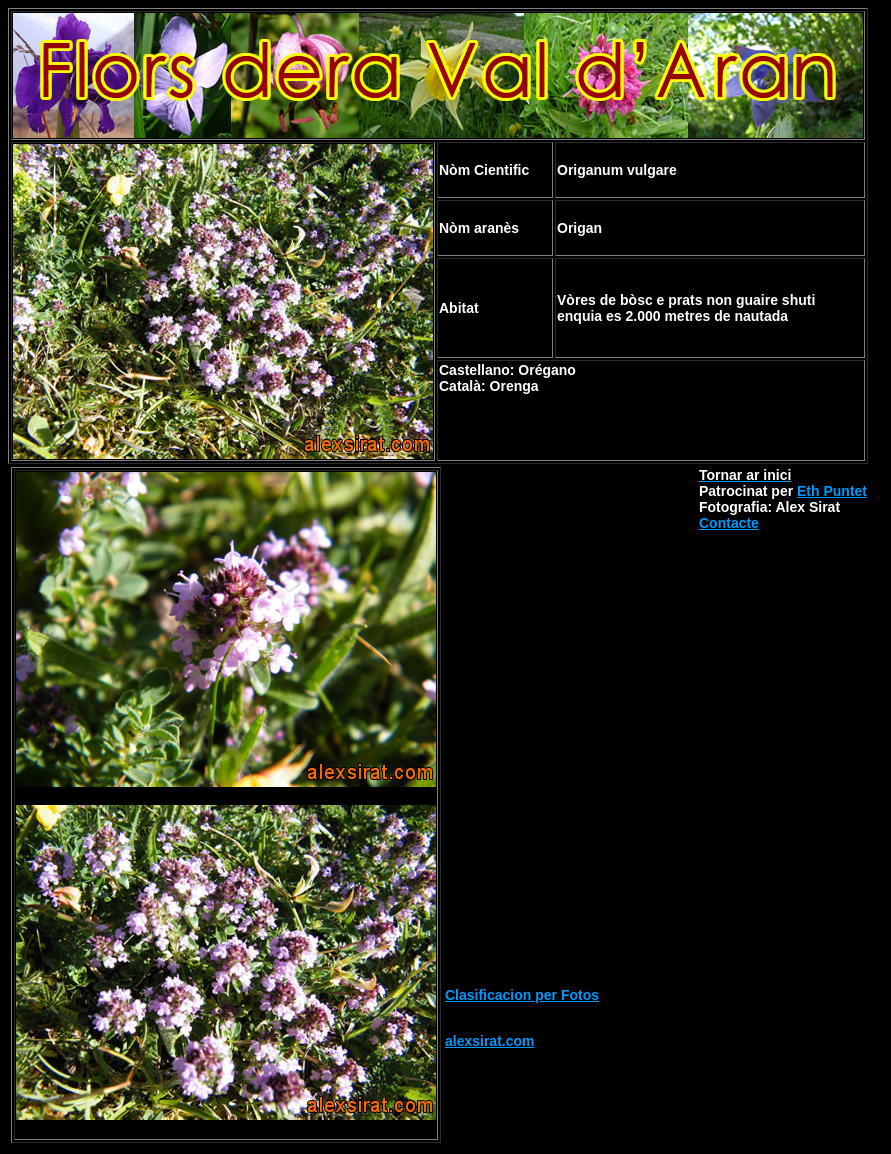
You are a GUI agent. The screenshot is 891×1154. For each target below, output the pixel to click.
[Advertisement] (570, 592)
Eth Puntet (832, 491)
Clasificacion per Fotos (522, 995)
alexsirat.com (490, 1041)
